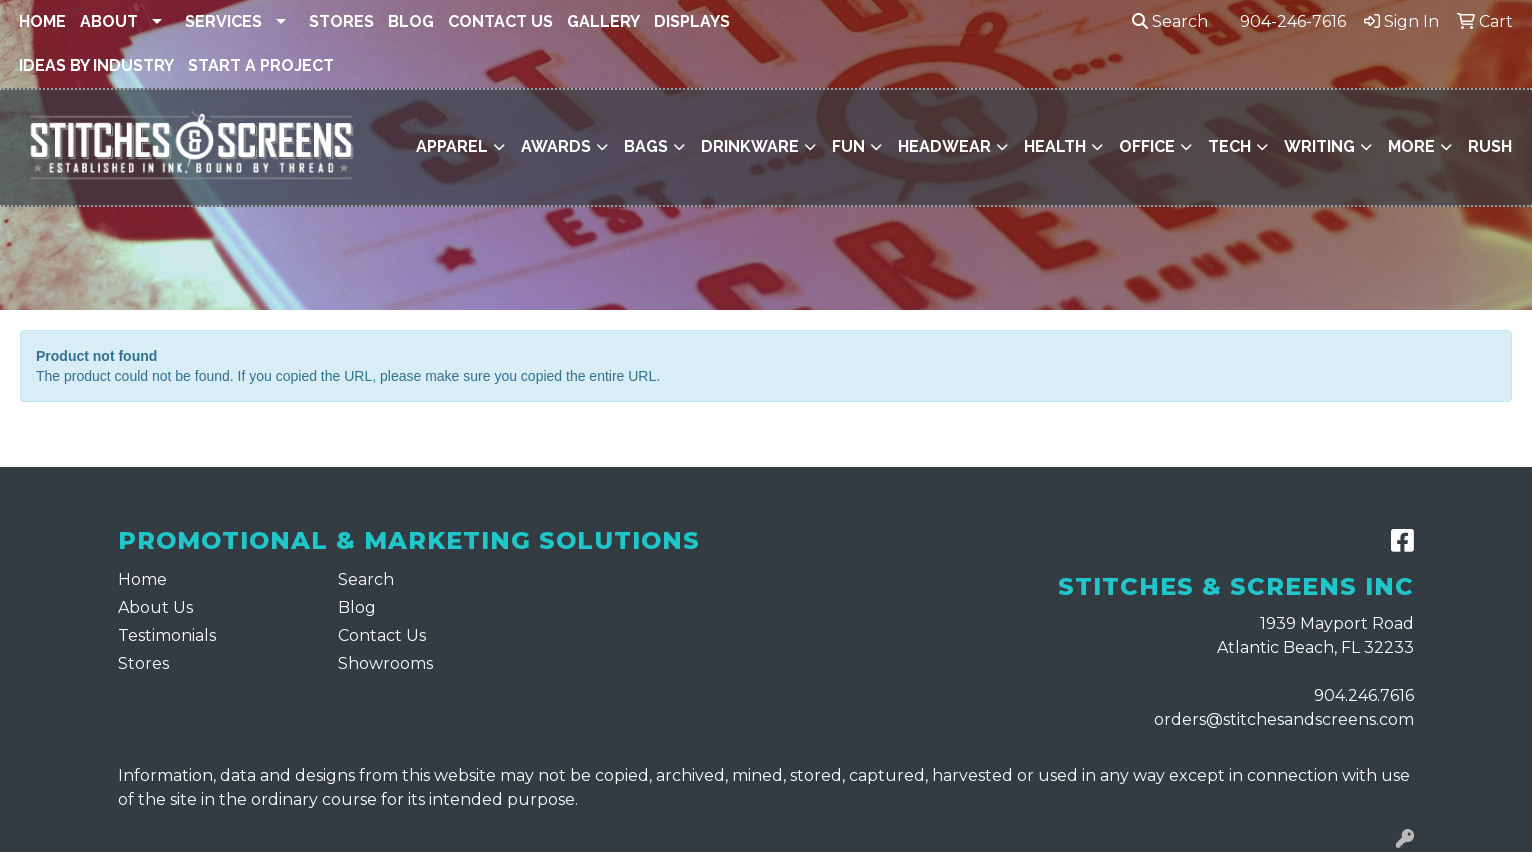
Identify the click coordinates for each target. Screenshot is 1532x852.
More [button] (1411, 146)
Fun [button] (848, 146)
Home (42, 21)
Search (1170, 21)
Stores (341, 21)
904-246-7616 (1293, 21)
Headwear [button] (944, 146)
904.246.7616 (1364, 695)
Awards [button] (556, 146)
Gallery (603, 21)
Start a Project (261, 65)
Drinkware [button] (750, 146)
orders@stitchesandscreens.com (1284, 719)
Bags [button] (646, 146)
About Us (155, 607)
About (109, 21)
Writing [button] (1319, 146)
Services (223, 21)
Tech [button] (1229, 146)
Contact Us (500, 21)
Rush (1490, 146)
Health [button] (1055, 146)
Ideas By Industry (96, 65)
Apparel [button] (452, 146)
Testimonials (167, 635)
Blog (411, 21)
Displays (692, 21)
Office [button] (1147, 146)
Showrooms (385, 663)
